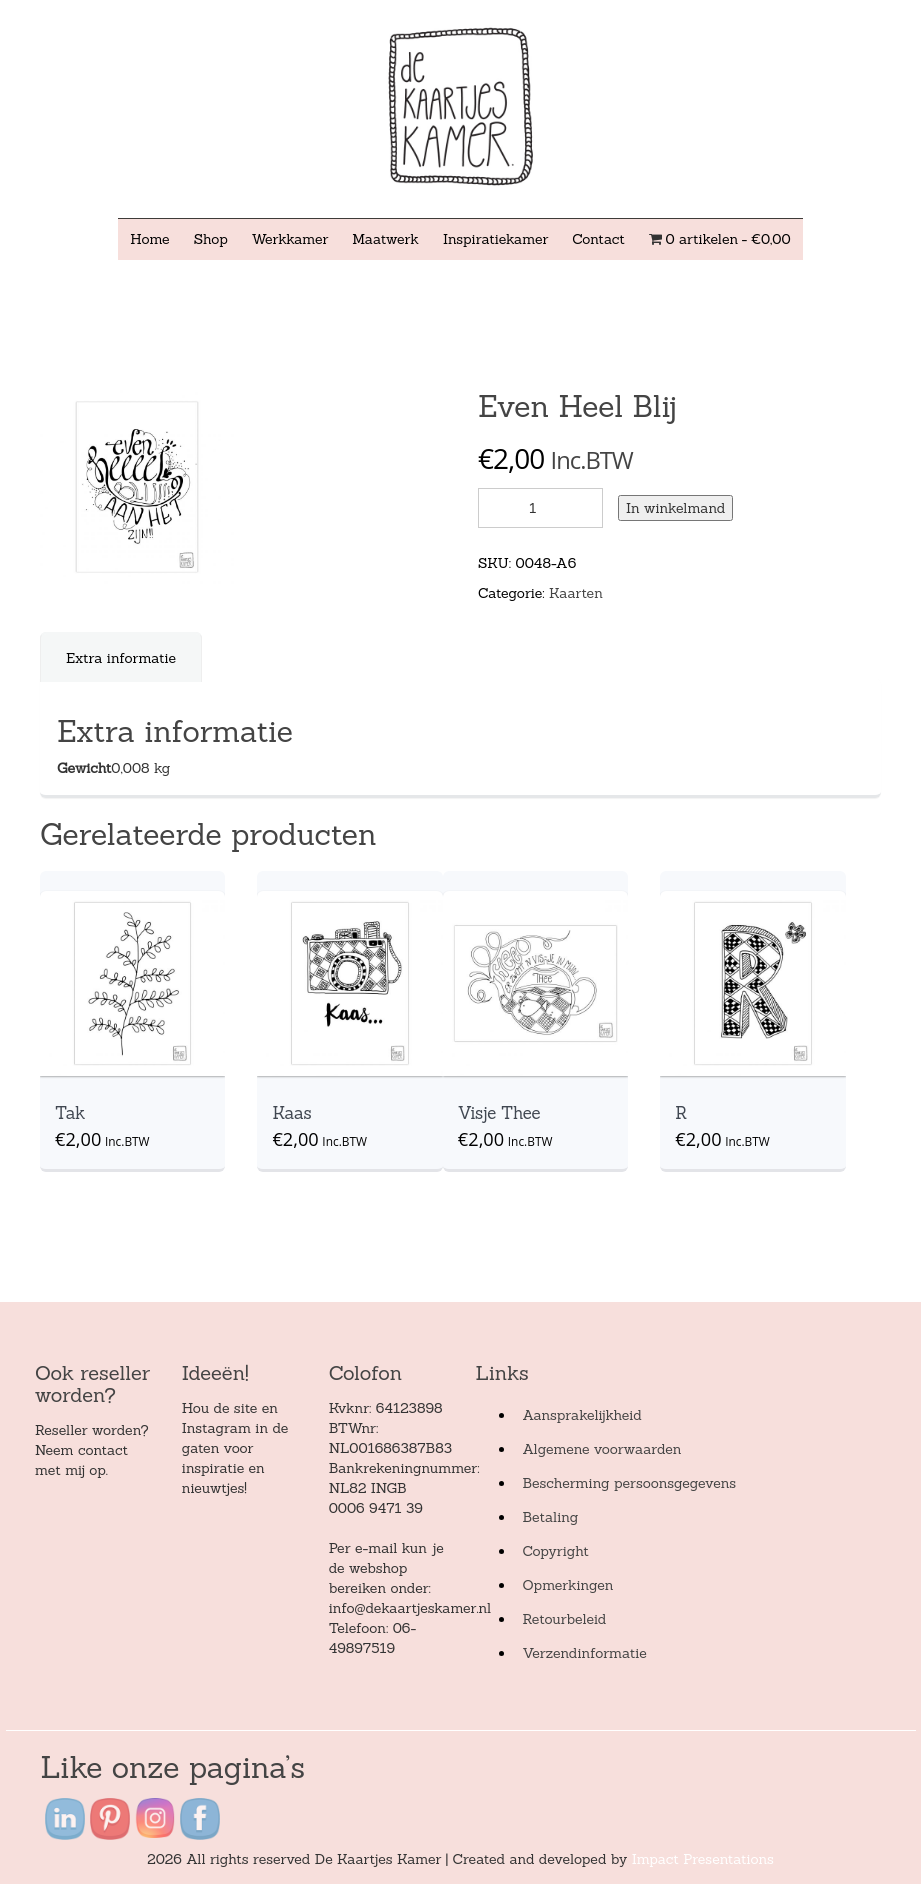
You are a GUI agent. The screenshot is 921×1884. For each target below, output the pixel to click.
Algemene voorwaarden (601, 1449)
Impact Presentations (703, 1859)
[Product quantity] (540, 508)
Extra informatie (121, 658)
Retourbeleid (564, 1619)
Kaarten (576, 593)
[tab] (121, 658)
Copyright (555, 1551)
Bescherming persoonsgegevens (629, 1483)
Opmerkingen (567, 1585)
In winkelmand (675, 508)
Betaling (550, 1517)
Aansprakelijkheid (581, 1415)
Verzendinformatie (584, 1653)
